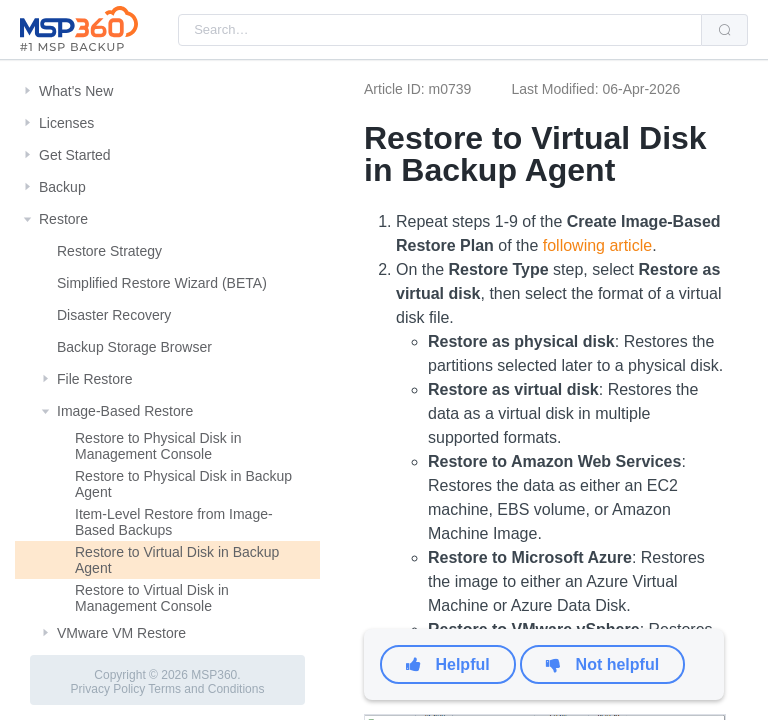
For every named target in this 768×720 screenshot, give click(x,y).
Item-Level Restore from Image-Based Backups (174, 522)
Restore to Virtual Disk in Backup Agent (177, 560)
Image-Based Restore (125, 411)
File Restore (94, 379)
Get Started (75, 155)
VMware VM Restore (121, 633)
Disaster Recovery (114, 315)
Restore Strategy (109, 251)
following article (597, 245)
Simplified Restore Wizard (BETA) (162, 283)
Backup (62, 187)
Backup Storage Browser (134, 347)
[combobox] (440, 30)
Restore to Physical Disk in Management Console (158, 446)
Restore (63, 219)
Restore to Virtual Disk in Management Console (152, 598)
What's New (76, 91)
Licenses (66, 123)
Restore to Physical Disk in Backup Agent (183, 484)
